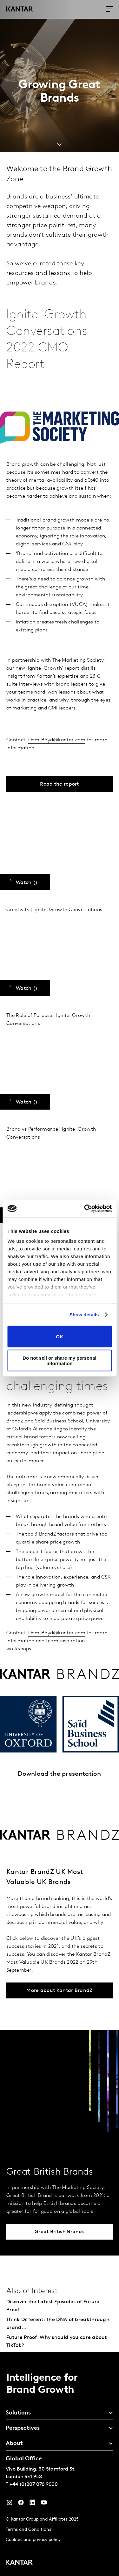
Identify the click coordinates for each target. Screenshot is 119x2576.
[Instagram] (9, 2504)
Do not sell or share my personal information (59, 1360)
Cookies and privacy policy (33, 2539)
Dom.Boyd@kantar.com (57, 740)
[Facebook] (21, 2504)
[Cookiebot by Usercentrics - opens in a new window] (85, 1209)
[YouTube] (32, 2504)
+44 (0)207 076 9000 (34, 2484)
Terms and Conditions (28, 2529)
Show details (84, 1314)
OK (59, 1336)
